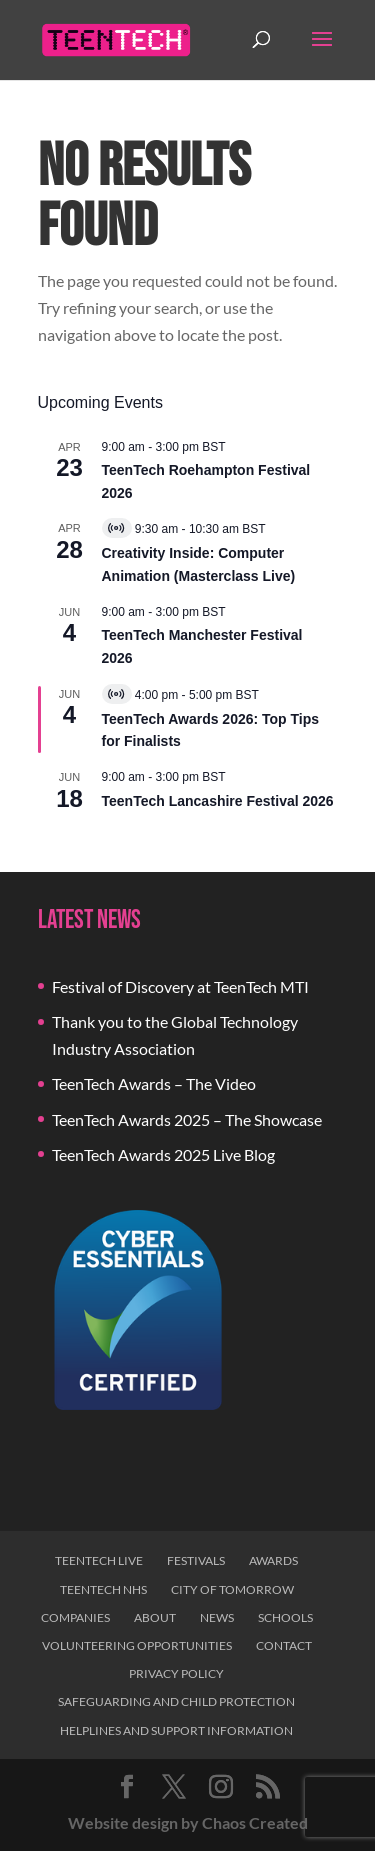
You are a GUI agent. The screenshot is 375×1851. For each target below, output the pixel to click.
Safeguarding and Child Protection (176, 1701)
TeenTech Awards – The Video (154, 1083)
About (155, 1617)
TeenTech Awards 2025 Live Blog (163, 1154)
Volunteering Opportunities (137, 1645)
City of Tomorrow (232, 1589)
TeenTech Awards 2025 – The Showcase (187, 1119)
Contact (284, 1645)
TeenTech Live (99, 1560)
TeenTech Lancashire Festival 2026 (218, 801)
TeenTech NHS (103, 1589)
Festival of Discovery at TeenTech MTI (180, 986)
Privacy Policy (176, 1673)
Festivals (196, 1560)
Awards (273, 1560)
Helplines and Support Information (176, 1730)
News (217, 1617)
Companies (75, 1617)
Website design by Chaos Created (188, 1822)
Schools (285, 1617)
